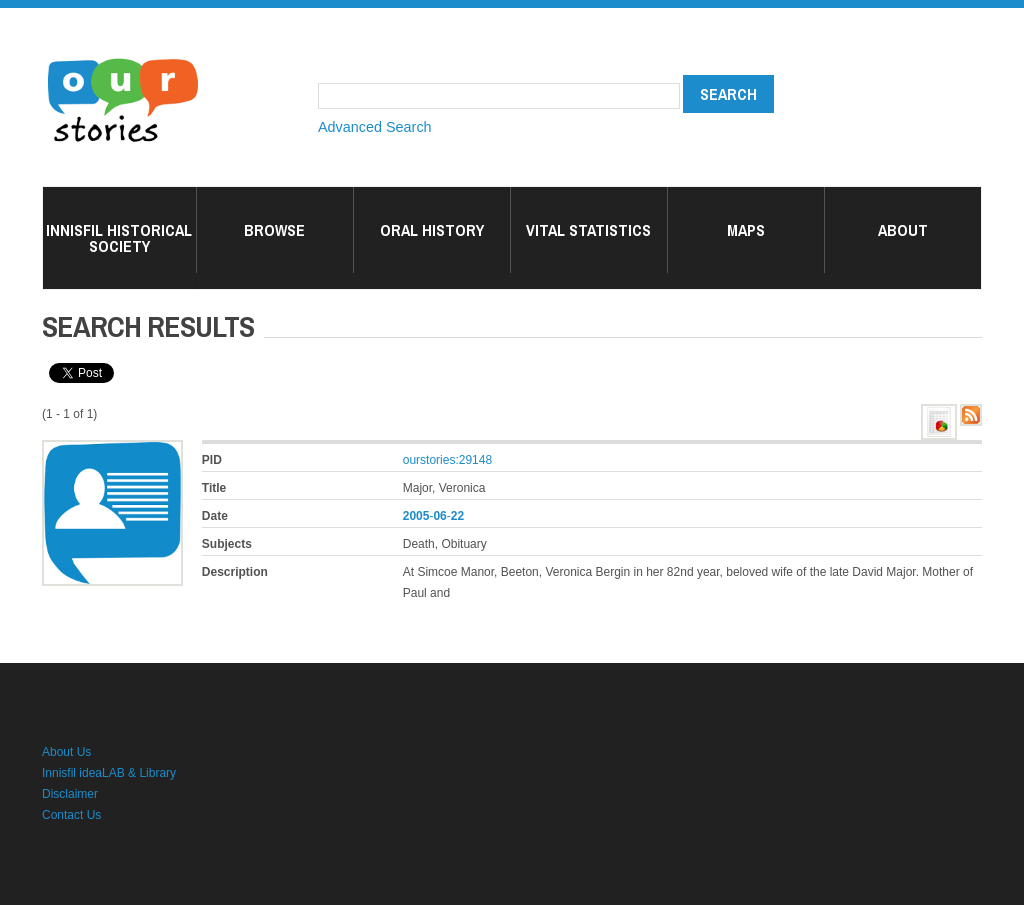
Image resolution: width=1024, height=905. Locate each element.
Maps (746, 230)
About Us (66, 752)
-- (433, 516)
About (903, 230)
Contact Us (71, 815)
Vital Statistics (588, 230)
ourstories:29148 (447, 460)
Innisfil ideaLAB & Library (109, 773)
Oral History (432, 230)
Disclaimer (70, 794)
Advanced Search (375, 127)
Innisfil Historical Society (119, 238)
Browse (274, 230)
